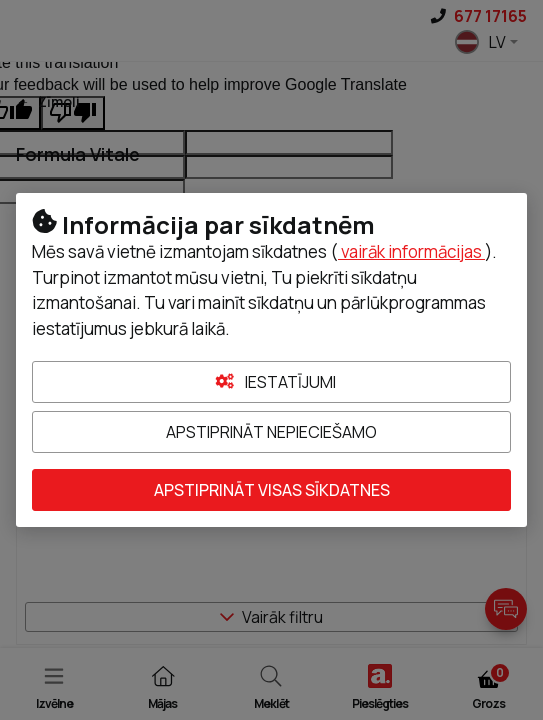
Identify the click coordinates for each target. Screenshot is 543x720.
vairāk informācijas (411, 251)
